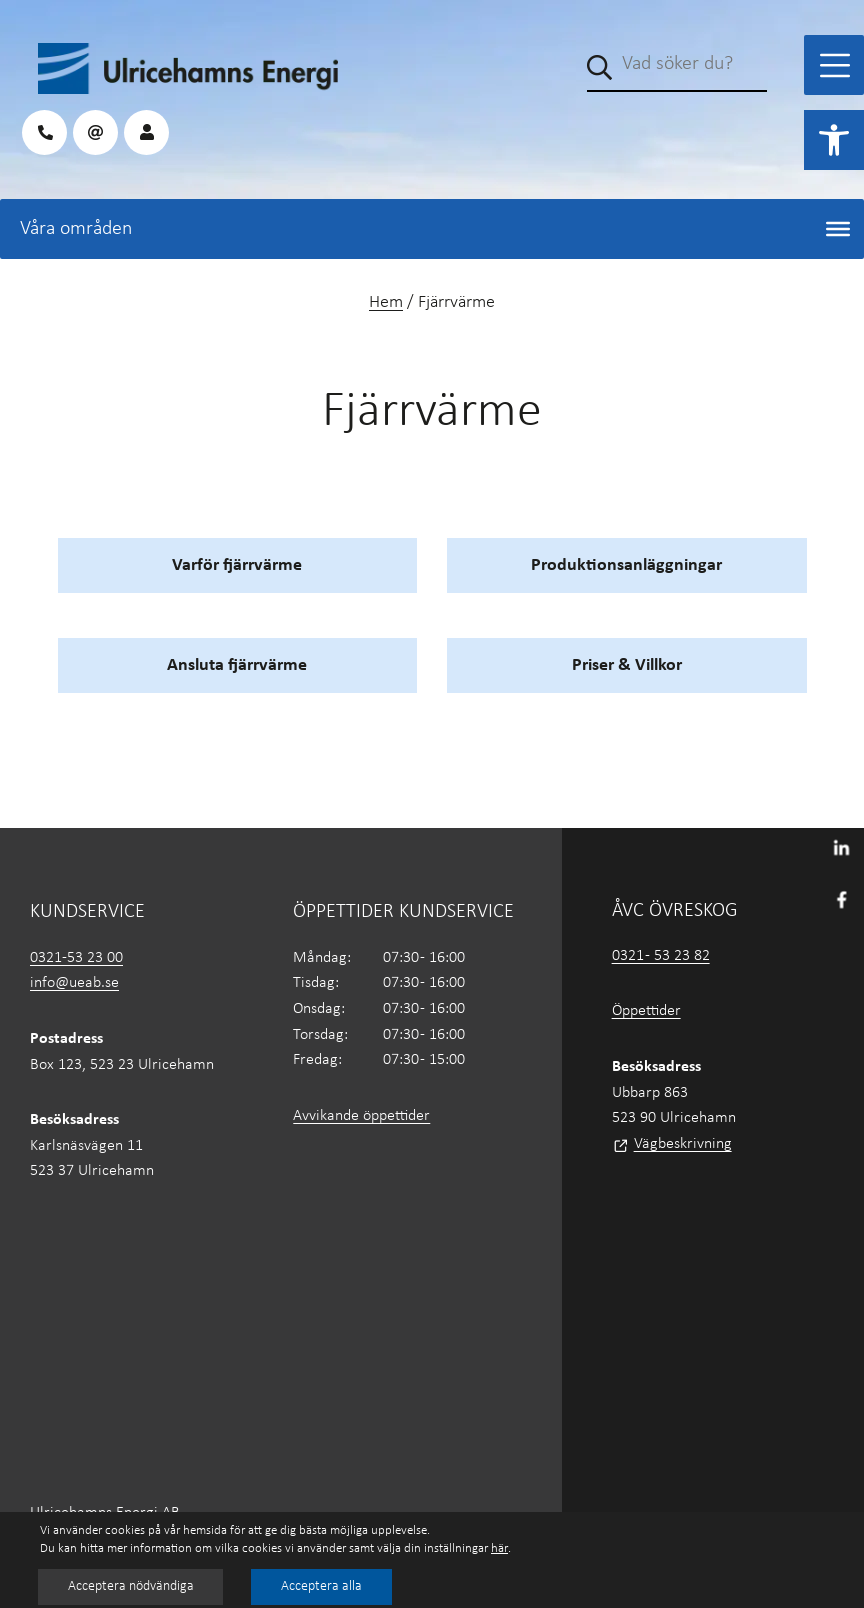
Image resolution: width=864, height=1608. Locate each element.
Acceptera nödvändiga (132, 1586)
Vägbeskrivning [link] (683, 1144)
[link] (834, 140)
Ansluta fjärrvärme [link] (237, 665)
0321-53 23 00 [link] (76, 958)
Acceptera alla (324, 1586)
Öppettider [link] (646, 1011)
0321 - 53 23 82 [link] (661, 956)
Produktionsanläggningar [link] (626, 565)
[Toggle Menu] (835, 65)
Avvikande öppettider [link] (361, 1116)
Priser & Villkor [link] (627, 665)
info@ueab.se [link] (74, 983)
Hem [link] (386, 302)
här (499, 1548)
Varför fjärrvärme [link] (237, 565)
